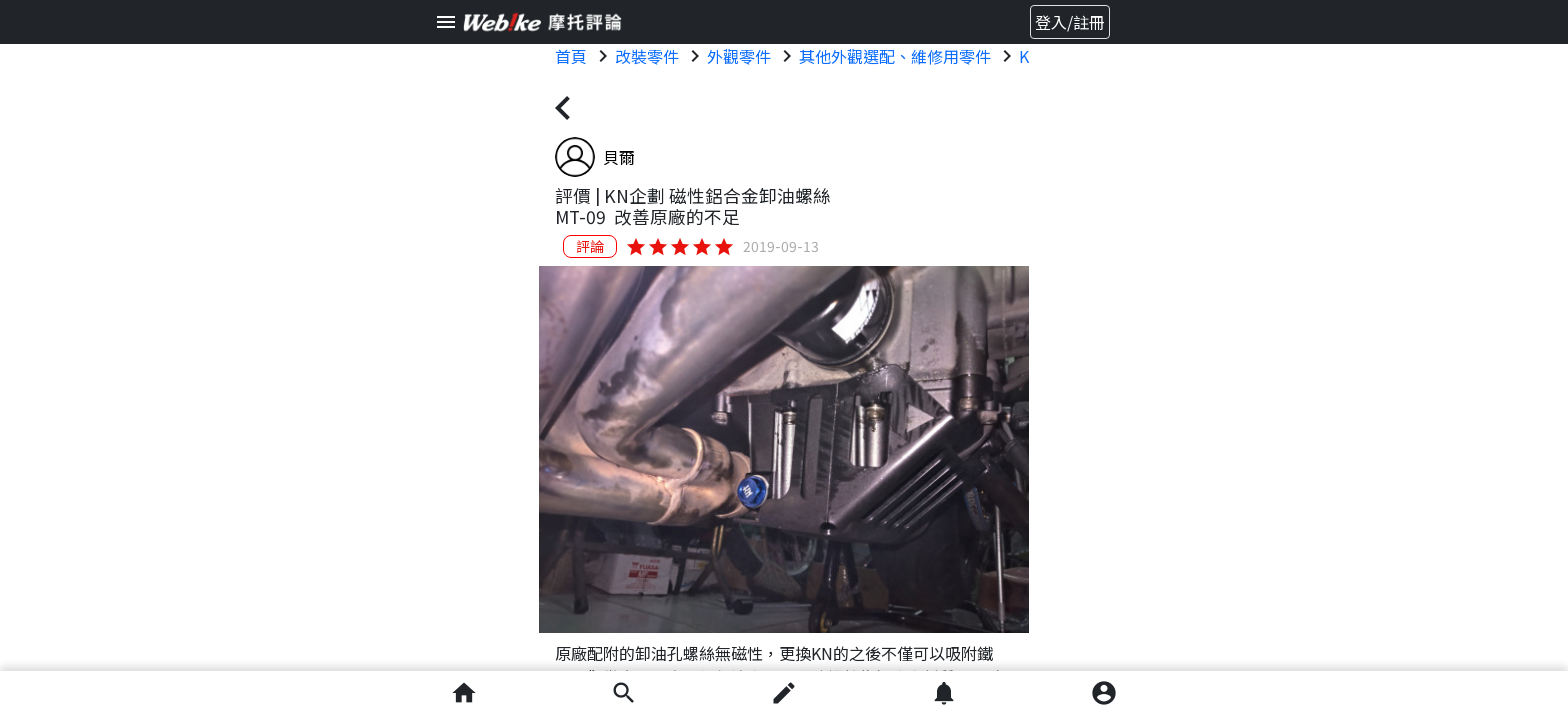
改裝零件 (647, 56)
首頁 (571, 56)
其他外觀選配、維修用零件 (895, 56)
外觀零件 (739, 56)
